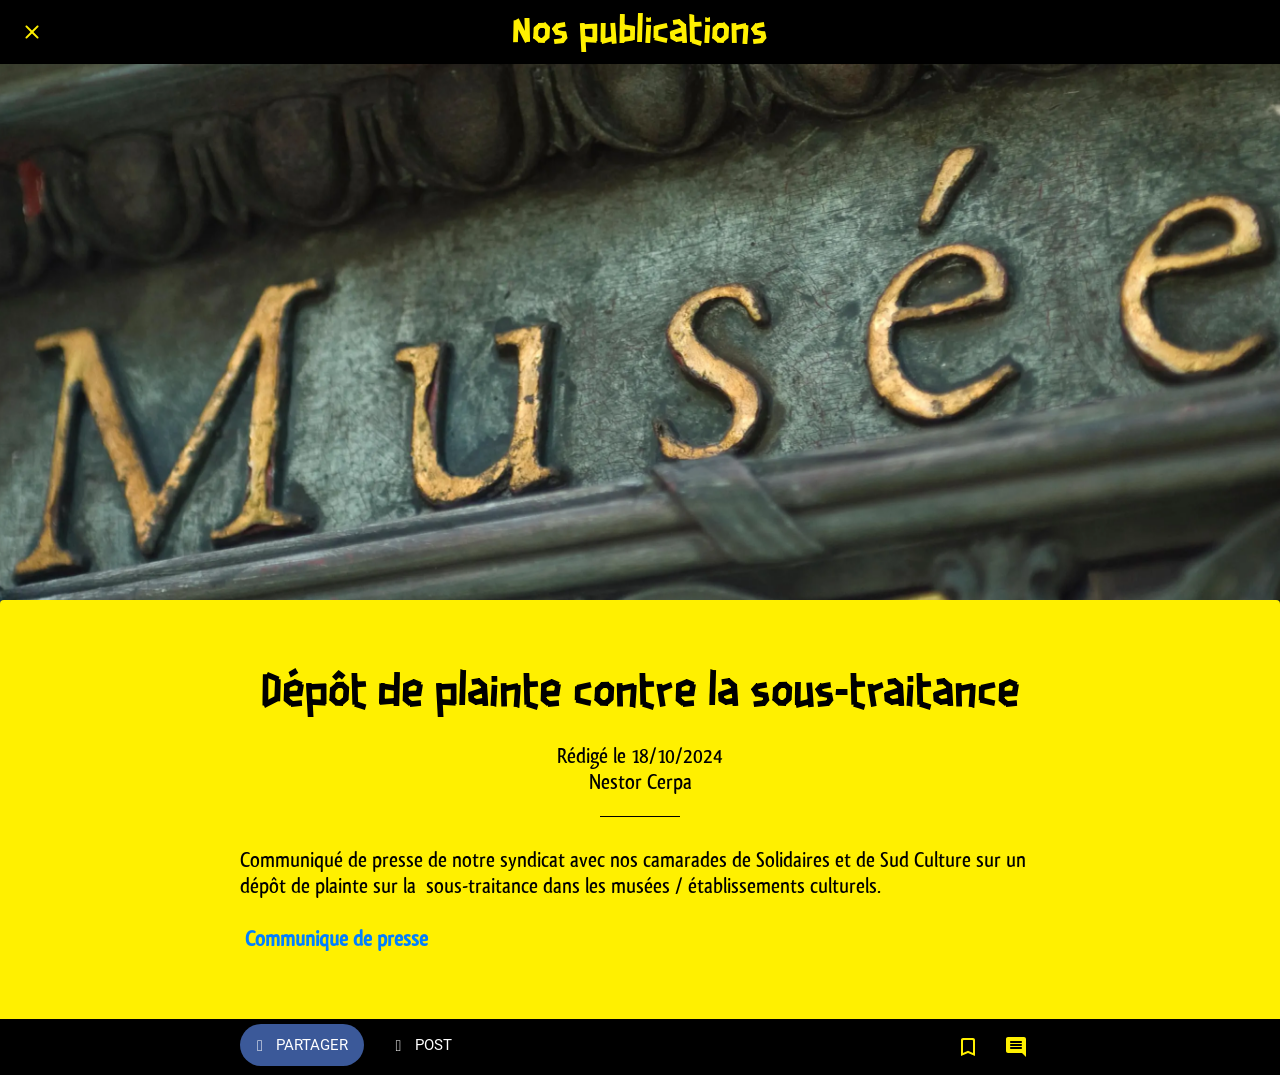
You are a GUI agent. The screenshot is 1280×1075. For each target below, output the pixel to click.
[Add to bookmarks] (968, 1047)
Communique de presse (336, 938)
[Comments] (1016, 1047)
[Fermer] (32, 32)
